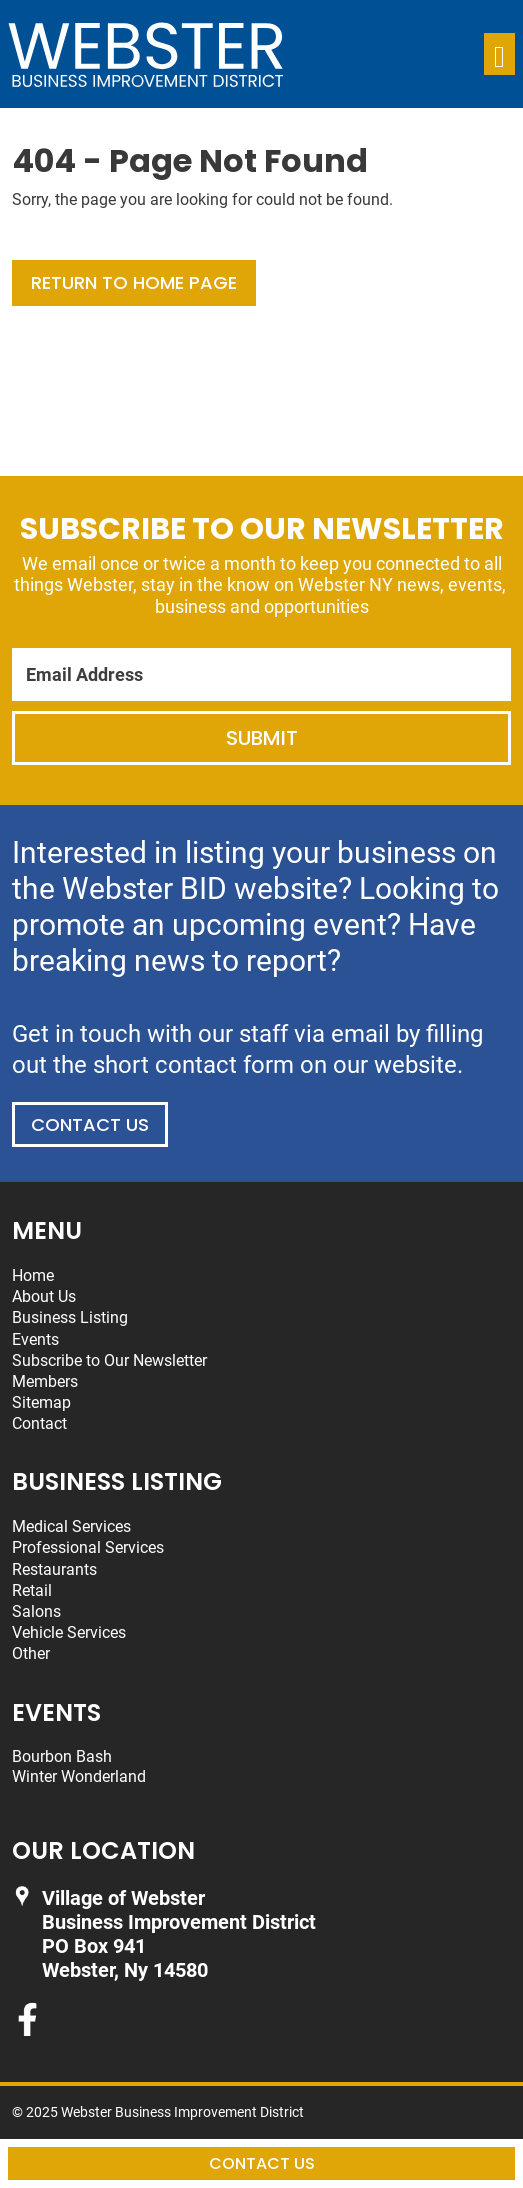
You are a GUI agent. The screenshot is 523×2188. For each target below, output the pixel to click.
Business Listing (70, 1317)
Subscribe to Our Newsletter (109, 1360)
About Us (44, 1296)
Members (45, 1381)
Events (35, 1339)
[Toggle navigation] (499, 54)
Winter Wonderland (79, 1776)
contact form (224, 1065)
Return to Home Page (134, 282)
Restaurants (54, 1569)
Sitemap (41, 1402)
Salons (36, 1611)
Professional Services (88, 1547)
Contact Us (90, 1124)
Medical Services (71, 1526)
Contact (39, 1423)
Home (33, 1275)
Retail (32, 1590)
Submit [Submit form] (262, 738)
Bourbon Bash (62, 1756)
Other (31, 1653)
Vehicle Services (69, 1632)
